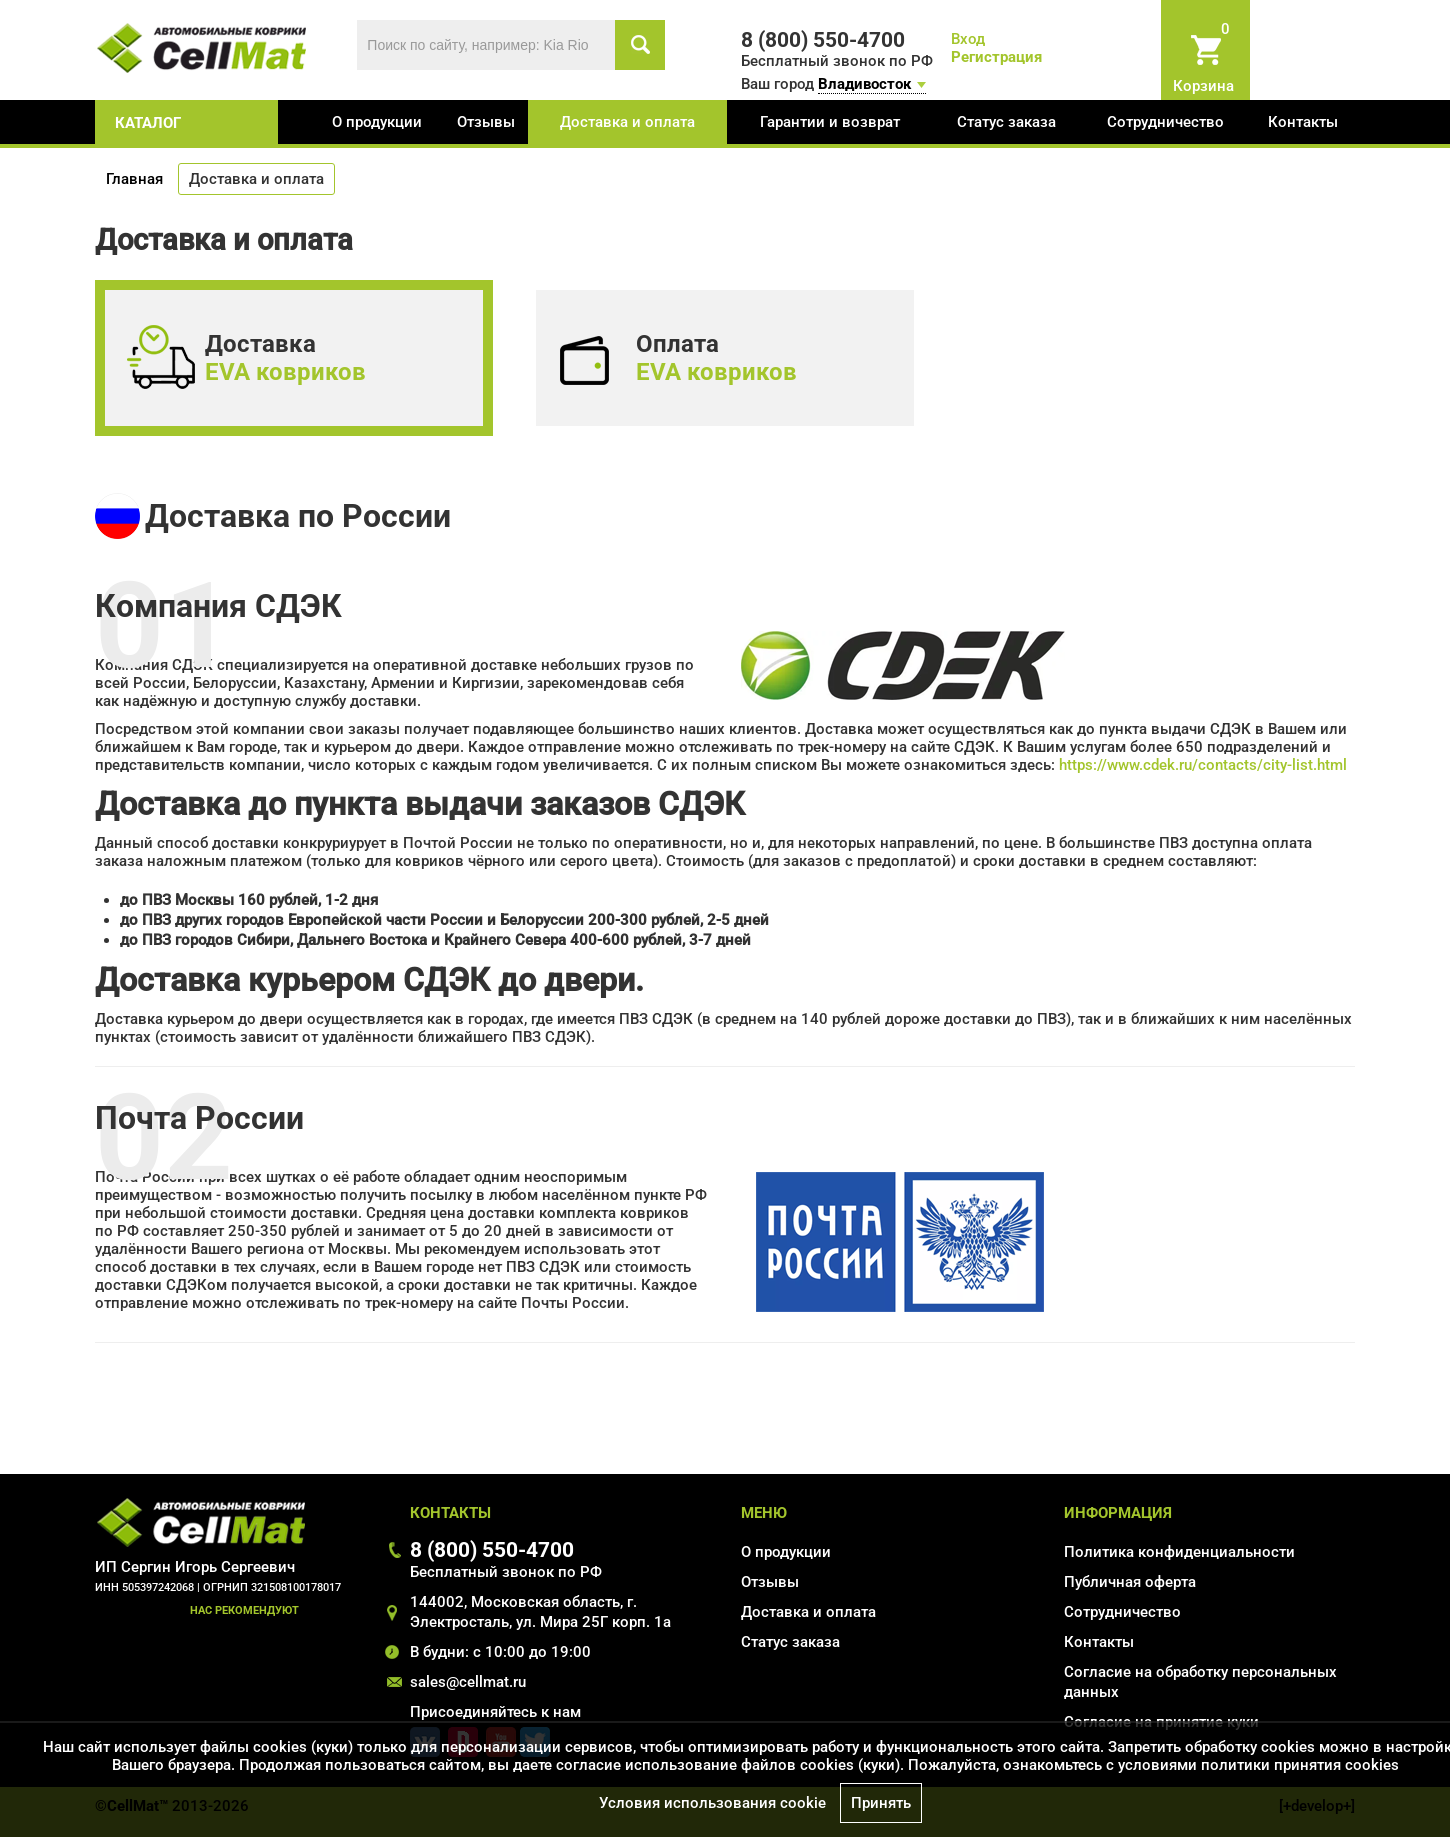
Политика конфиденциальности (1179, 1552)
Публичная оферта (1130, 1582)
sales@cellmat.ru (468, 1682)
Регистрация (996, 57)
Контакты (1303, 122)
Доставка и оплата (627, 122)
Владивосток (864, 84)
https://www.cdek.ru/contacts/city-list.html (1203, 765)
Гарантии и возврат (830, 122)
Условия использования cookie (712, 1803)
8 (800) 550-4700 (492, 1549)
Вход (968, 39)
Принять (881, 1803)
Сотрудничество (1165, 122)
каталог (148, 123)
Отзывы (486, 122)
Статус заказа (1006, 122)
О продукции (377, 122)
